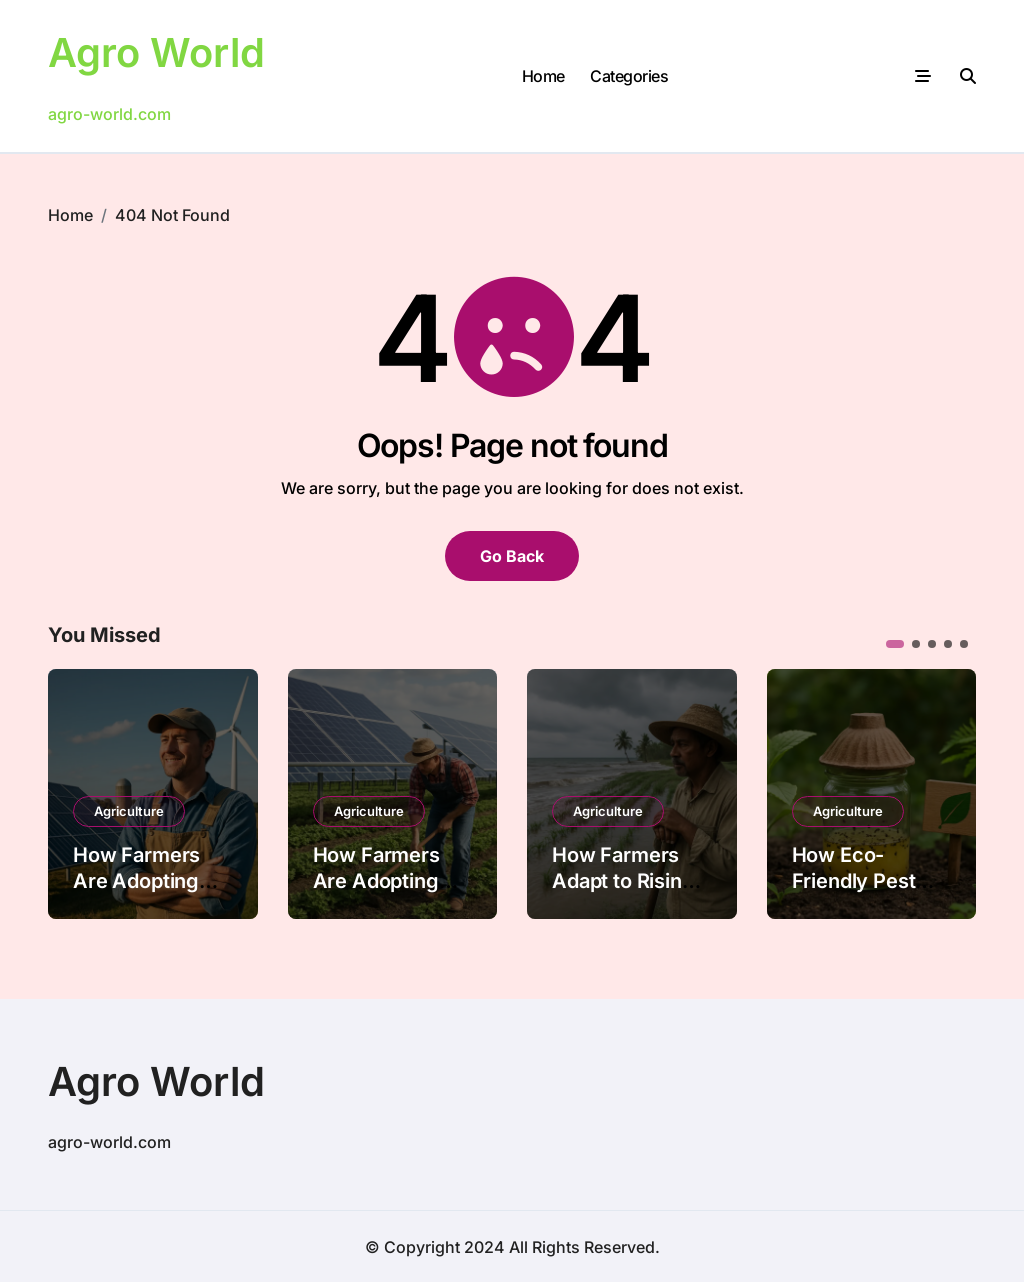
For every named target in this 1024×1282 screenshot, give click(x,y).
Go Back (512, 555)
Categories (629, 75)
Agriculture (129, 810)
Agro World (156, 52)
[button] (895, 643)
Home (543, 75)
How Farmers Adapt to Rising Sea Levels (623, 880)
